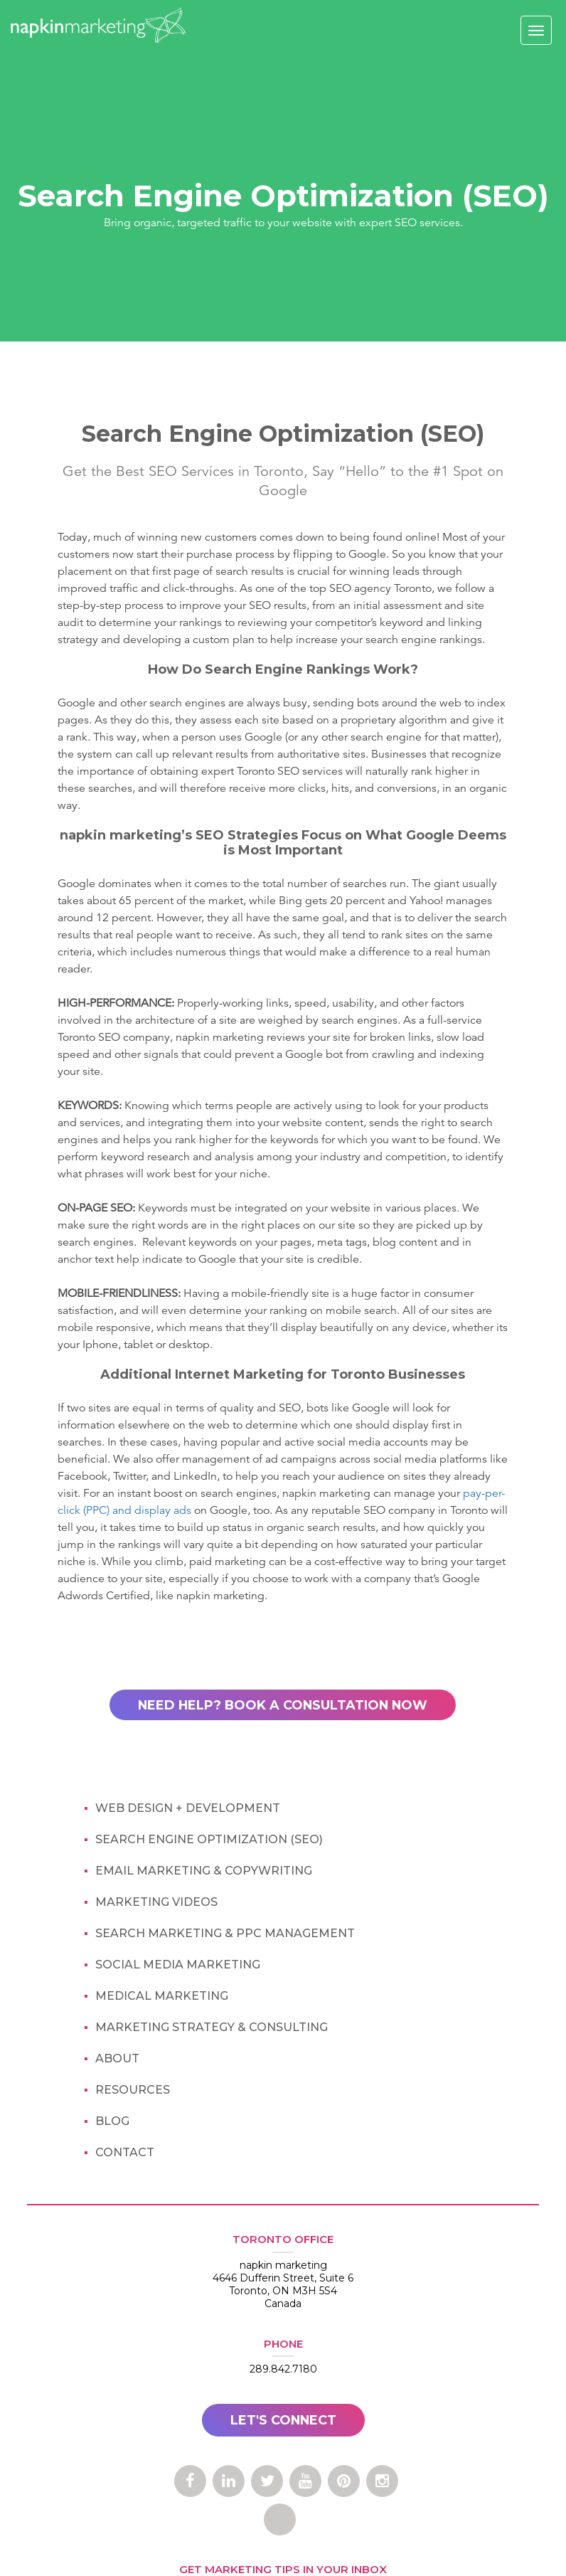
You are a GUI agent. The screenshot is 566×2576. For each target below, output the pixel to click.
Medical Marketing (161, 1996)
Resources (132, 2090)
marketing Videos (156, 1902)
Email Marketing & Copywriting (203, 1871)
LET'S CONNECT (283, 2420)
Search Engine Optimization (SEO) (209, 1840)
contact (124, 2153)
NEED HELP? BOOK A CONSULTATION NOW (282, 1705)
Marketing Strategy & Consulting (211, 2028)
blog (112, 2122)
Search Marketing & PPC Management (225, 1934)
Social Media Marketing (177, 1965)
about (117, 2059)
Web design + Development (187, 1809)
